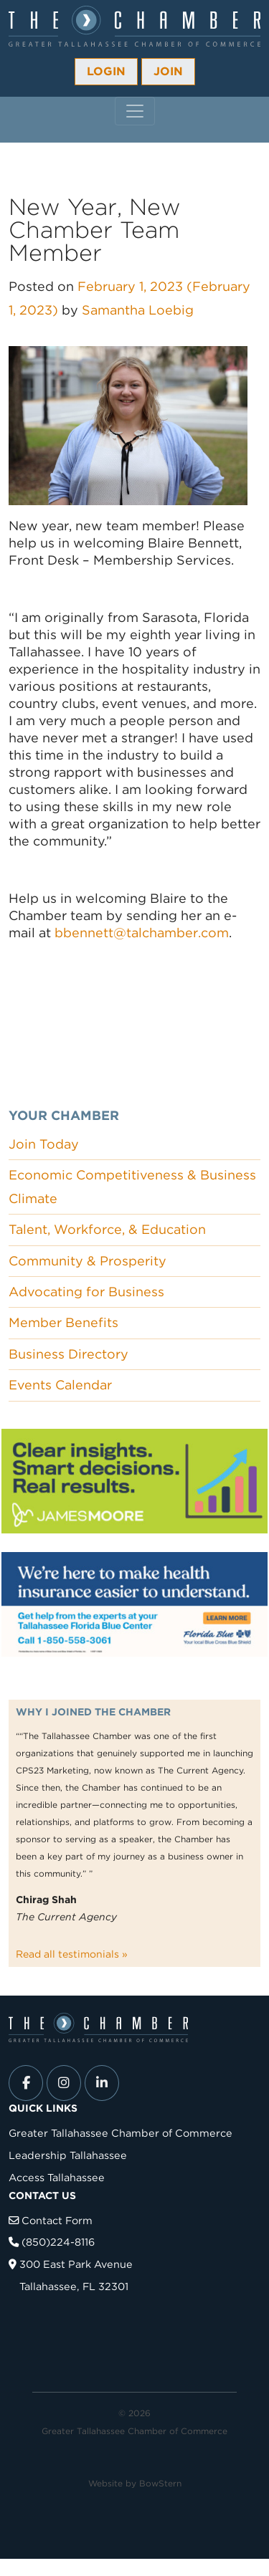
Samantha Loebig (138, 309)
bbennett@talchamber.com (142, 932)
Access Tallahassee (57, 2177)
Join (168, 71)
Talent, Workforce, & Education (107, 1229)
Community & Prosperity (87, 1260)
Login (106, 71)
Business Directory (68, 1353)
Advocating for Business (86, 1291)
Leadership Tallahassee (68, 2155)
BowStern (160, 2483)
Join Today (44, 1143)
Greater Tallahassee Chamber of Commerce (120, 2133)
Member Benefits (63, 1322)
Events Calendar (60, 1384)
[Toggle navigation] (135, 111)
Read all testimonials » (72, 1954)
